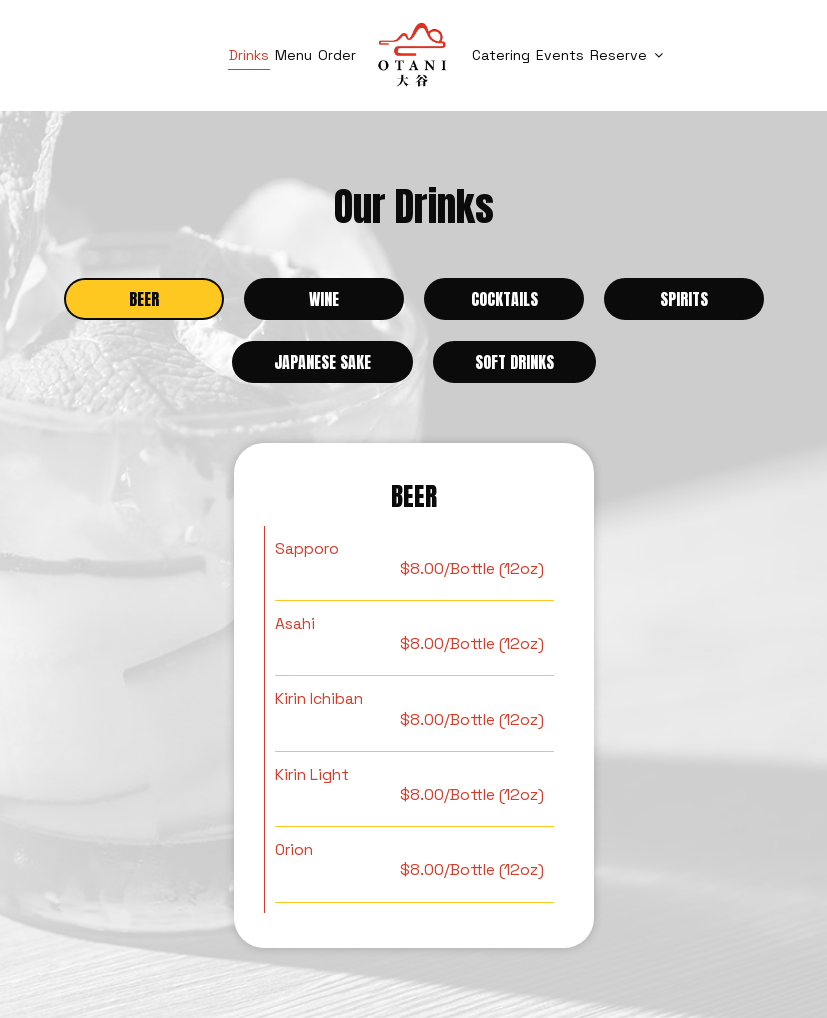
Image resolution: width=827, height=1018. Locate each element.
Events (560, 55)
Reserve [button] (626, 55)
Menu (293, 55)
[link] (413, 55)
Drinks (249, 55)
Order (337, 55)
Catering (501, 55)
